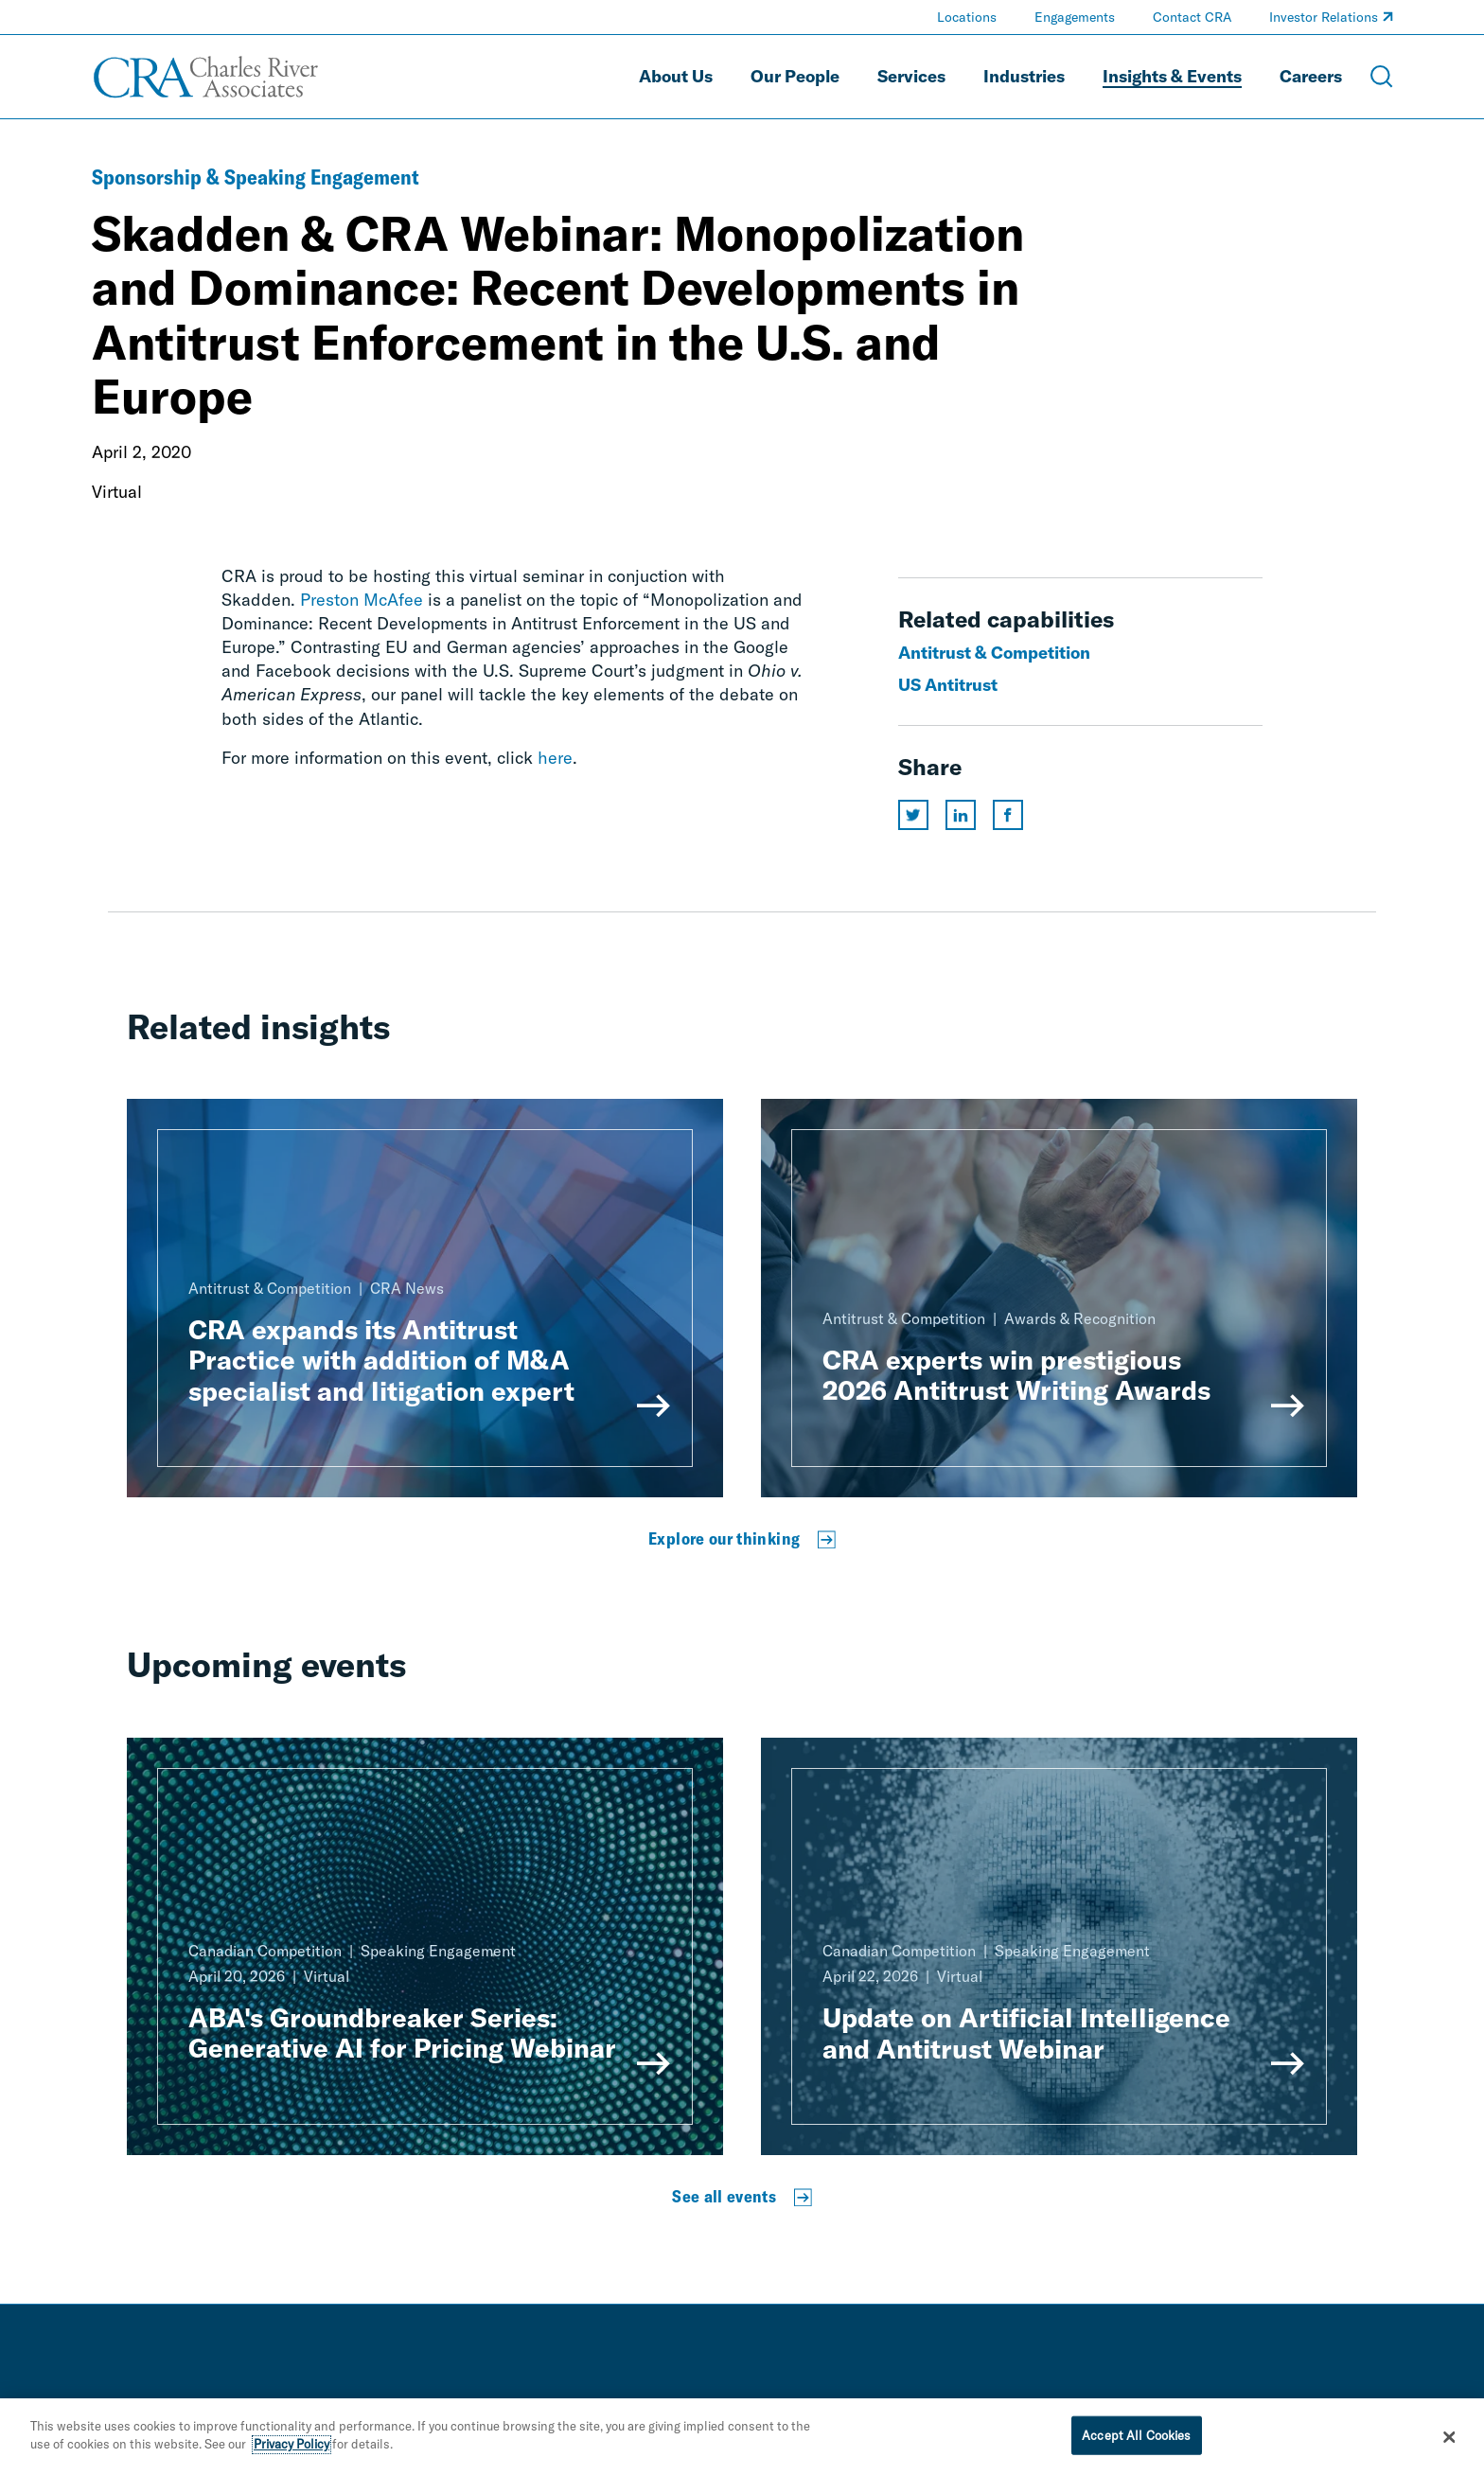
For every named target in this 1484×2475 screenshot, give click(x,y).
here (555, 758)
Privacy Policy (291, 2451)
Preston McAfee (361, 599)
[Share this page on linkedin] (960, 815)
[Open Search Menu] (1381, 76)
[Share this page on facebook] (1008, 815)
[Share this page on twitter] (913, 815)
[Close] (1450, 2443)
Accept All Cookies (1136, 2441)
